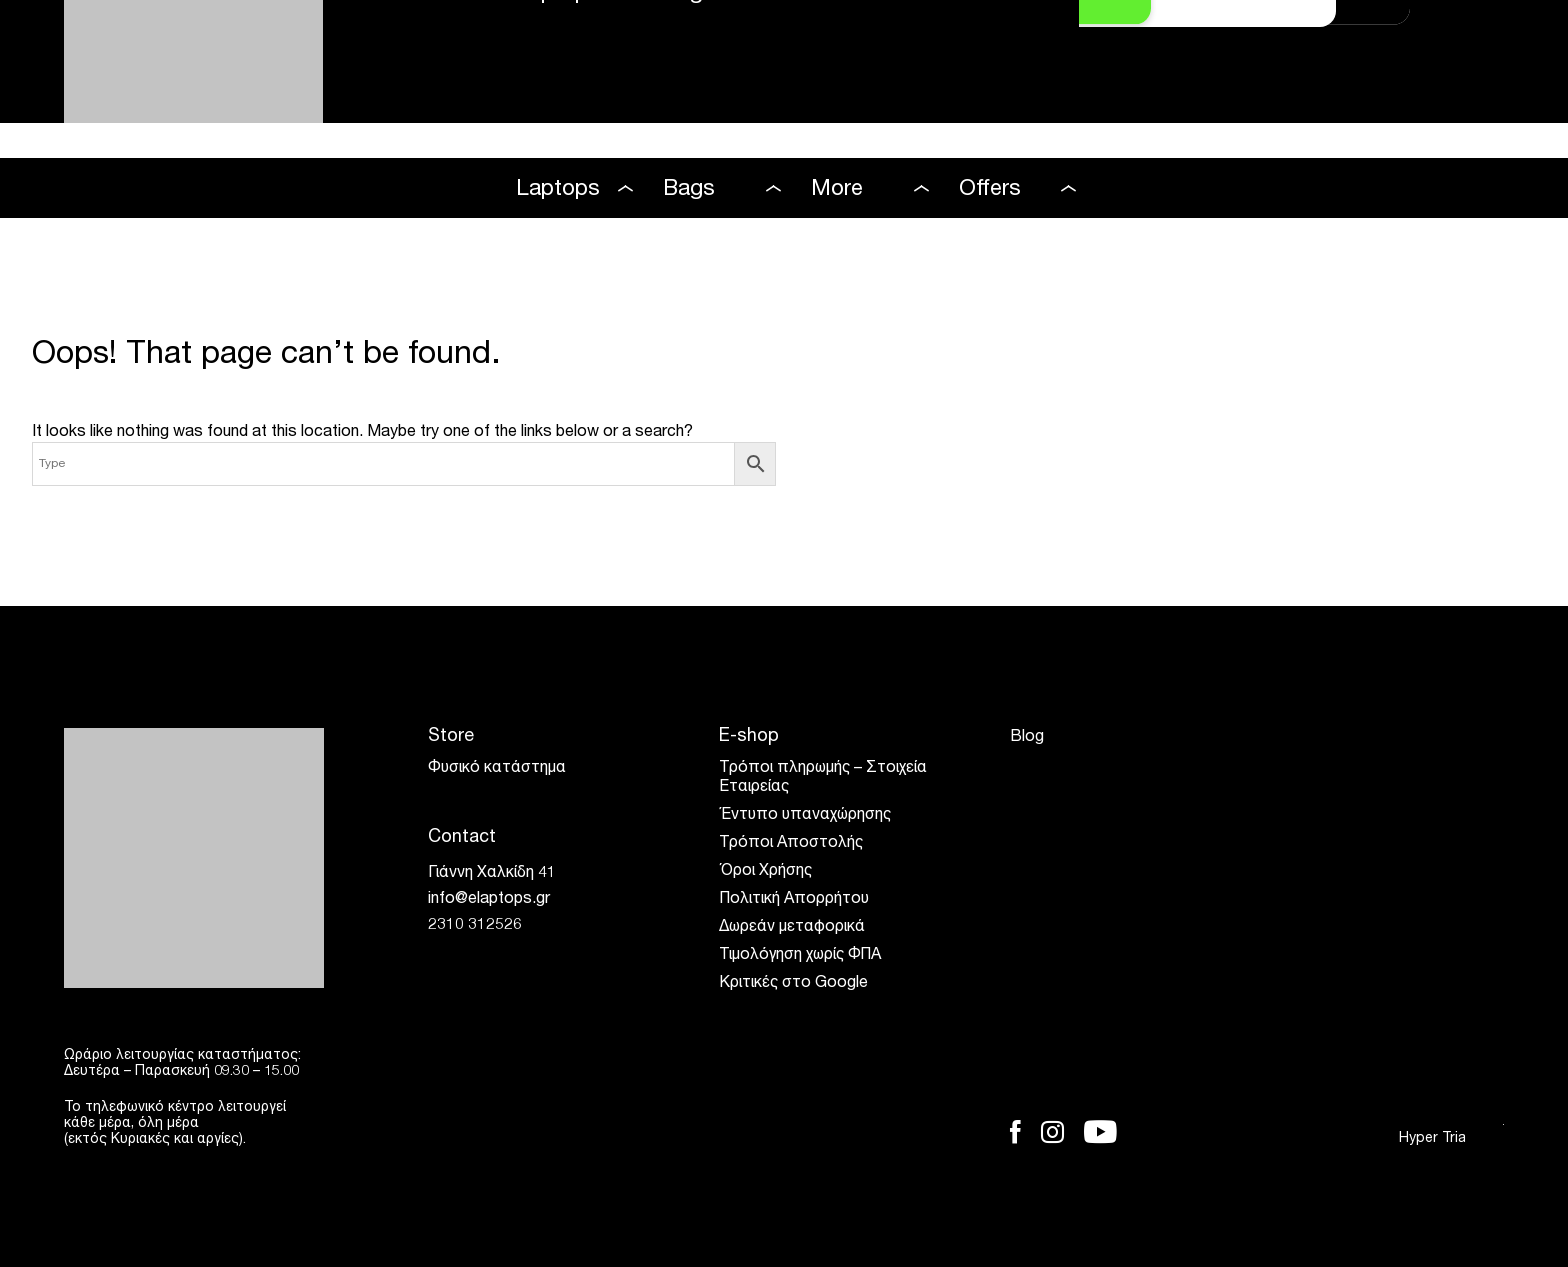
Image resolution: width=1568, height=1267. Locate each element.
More (837, 190)
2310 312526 (475, 926)
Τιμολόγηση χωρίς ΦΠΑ (800, 956)
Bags (689, 190)
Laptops (558, 190)
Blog (1027, 738)
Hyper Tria (1451, 1138)
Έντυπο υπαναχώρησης (805, 816)
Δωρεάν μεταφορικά (792, 928)
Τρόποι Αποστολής (791, 844)
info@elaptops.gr (489, 900)
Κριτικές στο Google (793, 984)
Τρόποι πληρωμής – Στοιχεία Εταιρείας (823, 778)
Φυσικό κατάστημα (497, 769)
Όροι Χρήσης (765, 872)
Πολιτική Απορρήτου (794, 900)
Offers (990, 190)
